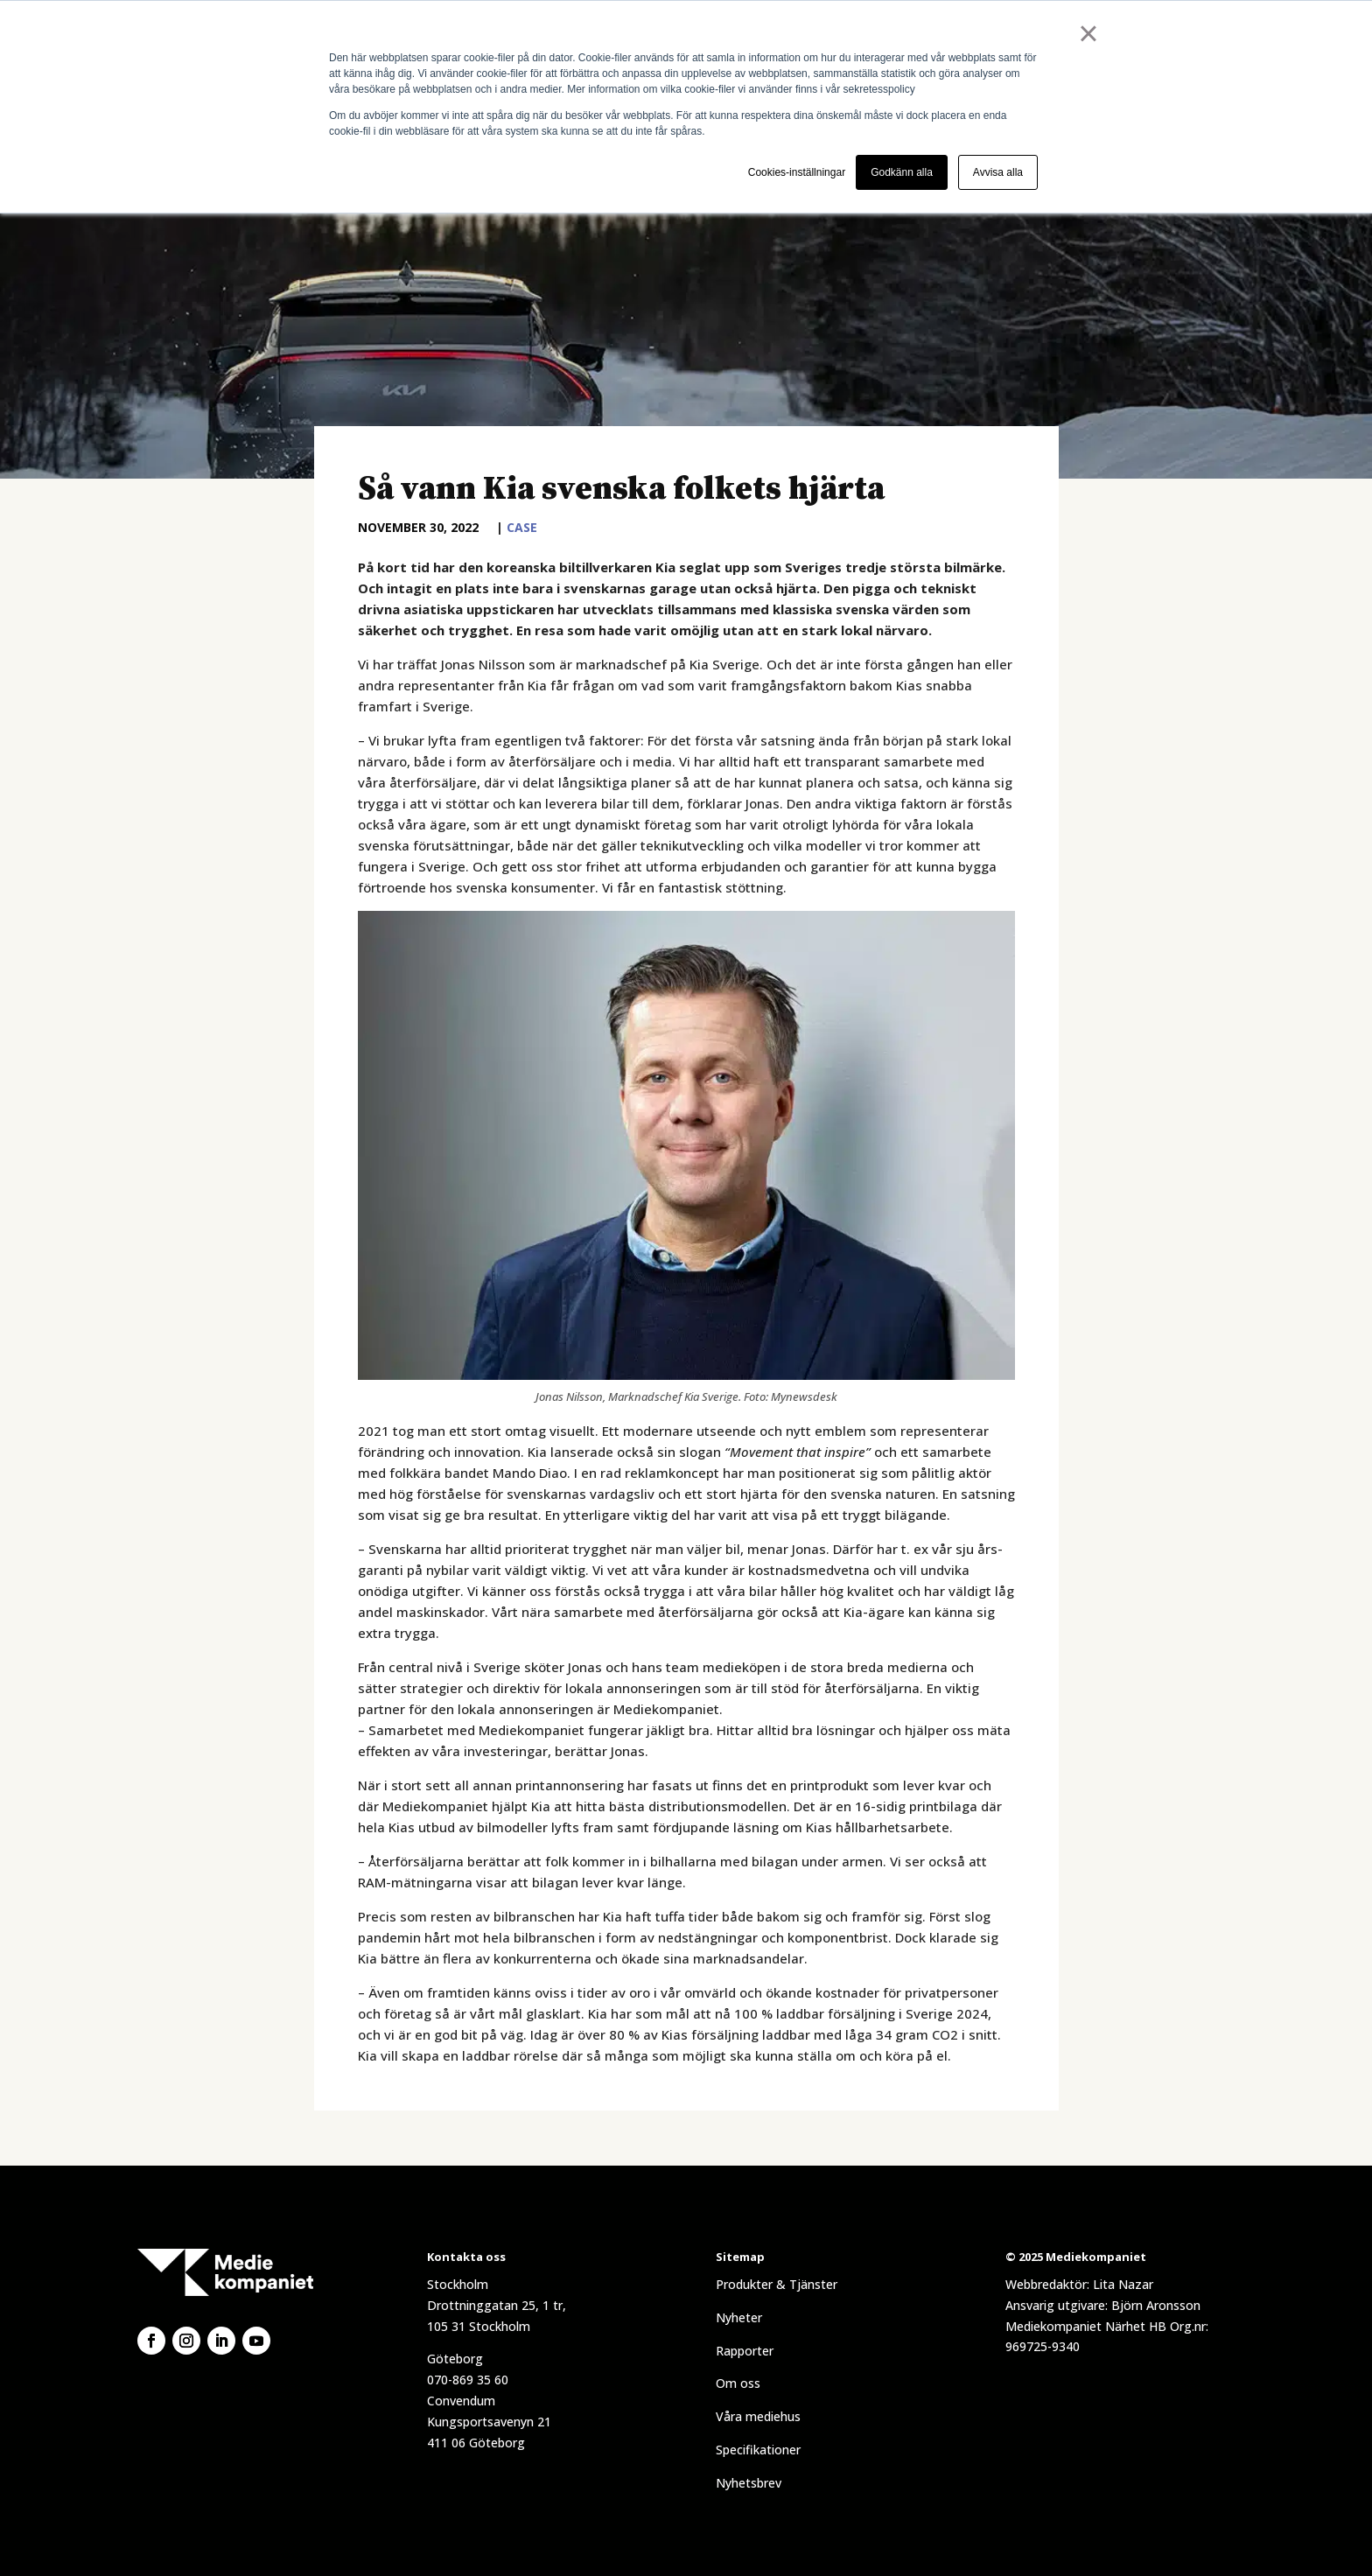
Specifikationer (758, 2449)
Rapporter (745, 2350)
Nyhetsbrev (748, 2482)
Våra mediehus (758, 2416)
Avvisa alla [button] (998, 172)
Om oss (738, 2383)
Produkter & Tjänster (776, 2284)
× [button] (1088, 33)
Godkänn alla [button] (902, 172)
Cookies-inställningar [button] (796, 172)
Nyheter (739, 2317)
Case (522, 527)
